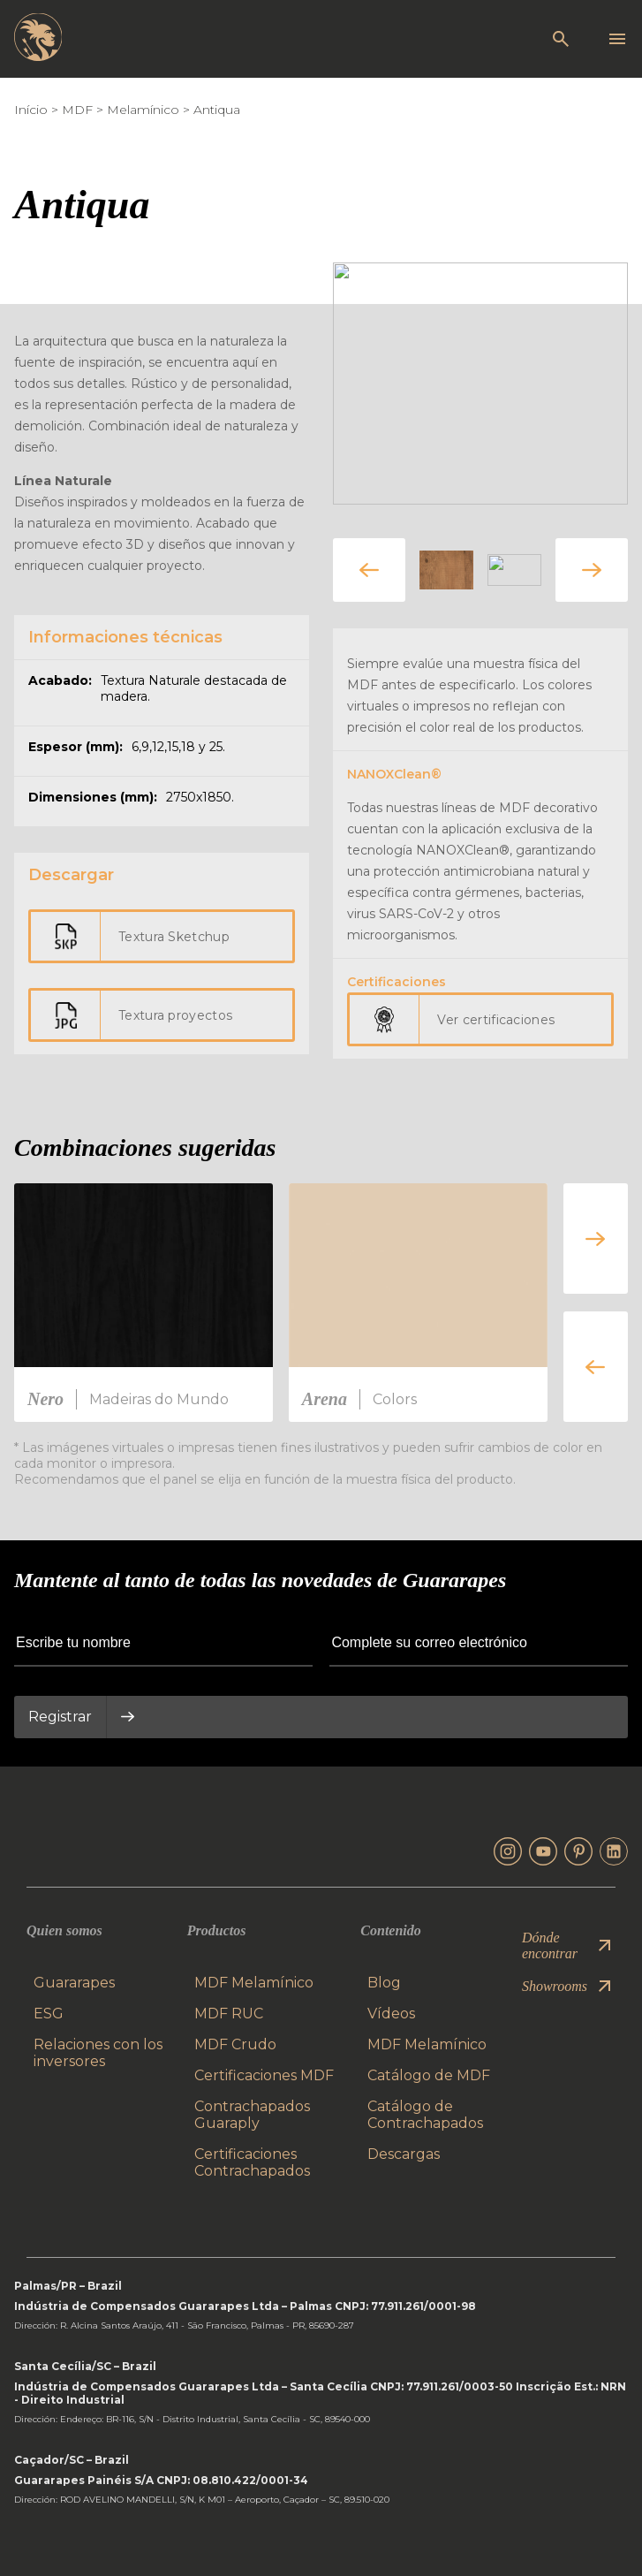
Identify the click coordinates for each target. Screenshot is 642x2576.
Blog (384, 1982)
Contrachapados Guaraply (252, 2114)
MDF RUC (228, 2013)
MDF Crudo (235, 2044)
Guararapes (74, 1982)
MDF (77, 110)
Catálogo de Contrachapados (425, 2114)
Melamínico (143, 110)
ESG (49, 2013)
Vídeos (391, 2013)
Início (31, 110)
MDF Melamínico (253, 1982)
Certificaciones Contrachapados (252, 2162)
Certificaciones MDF (264, 2075)
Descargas (403, 2154)
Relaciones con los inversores (98, 2053)
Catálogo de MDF (428, 2075)
